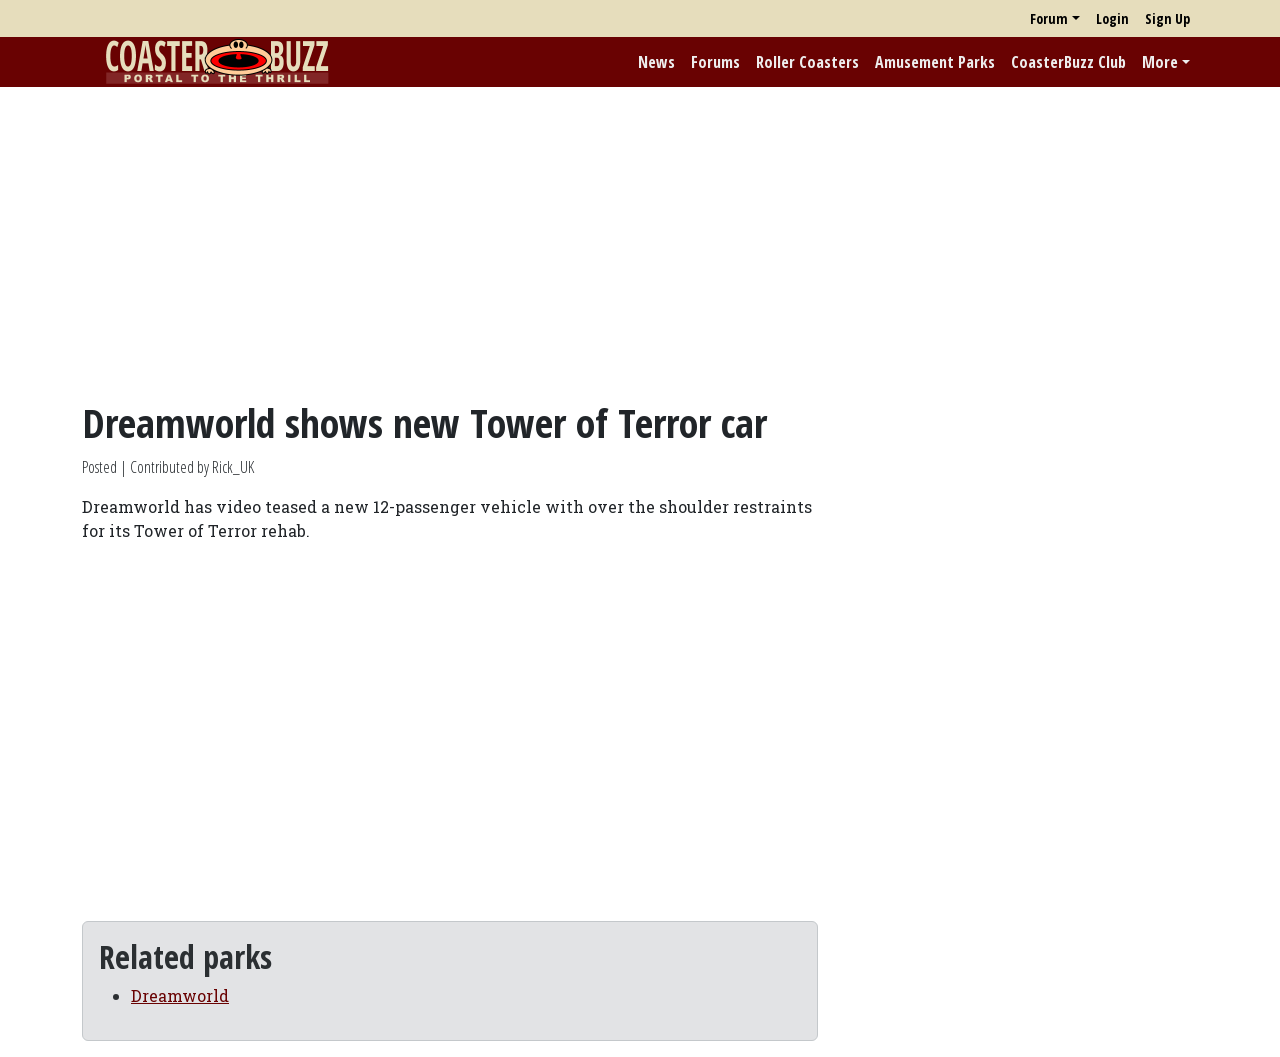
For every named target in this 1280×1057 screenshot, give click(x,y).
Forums (715, 62)
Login (1112, 18)
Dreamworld (180, 995)
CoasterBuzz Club (1068, 62)
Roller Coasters (807, 62)
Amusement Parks (935, 62)
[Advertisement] (640, 243)
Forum (1049, 18)
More (1160, 62)
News (656, 62)
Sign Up (1167, 18)
